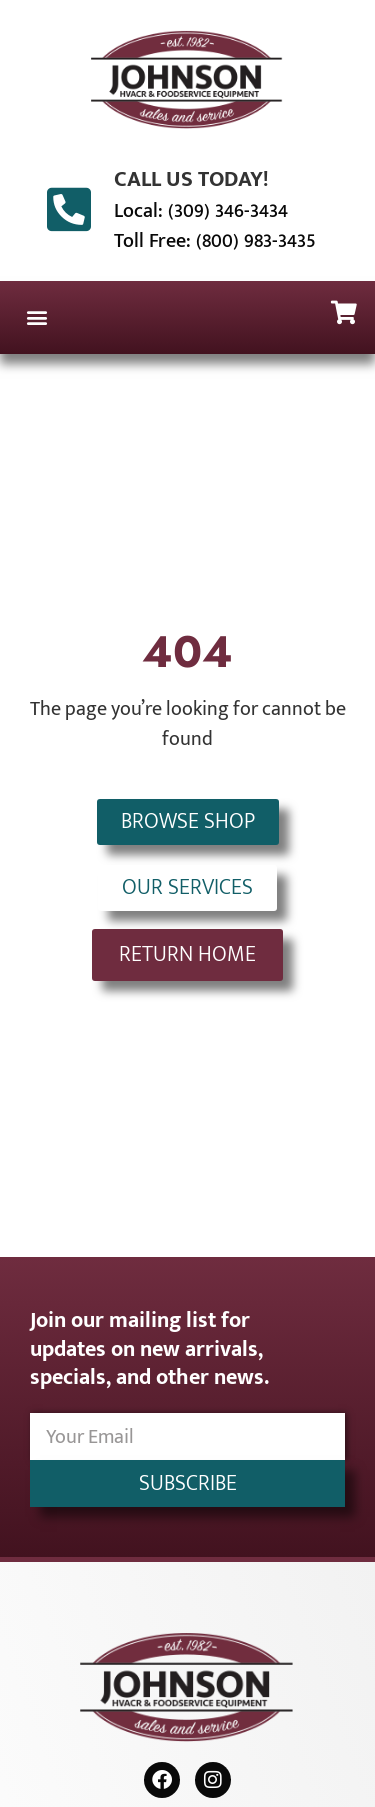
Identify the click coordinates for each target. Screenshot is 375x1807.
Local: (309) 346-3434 (201, 211)
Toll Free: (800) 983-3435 (215, 241)
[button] (36, 317)
